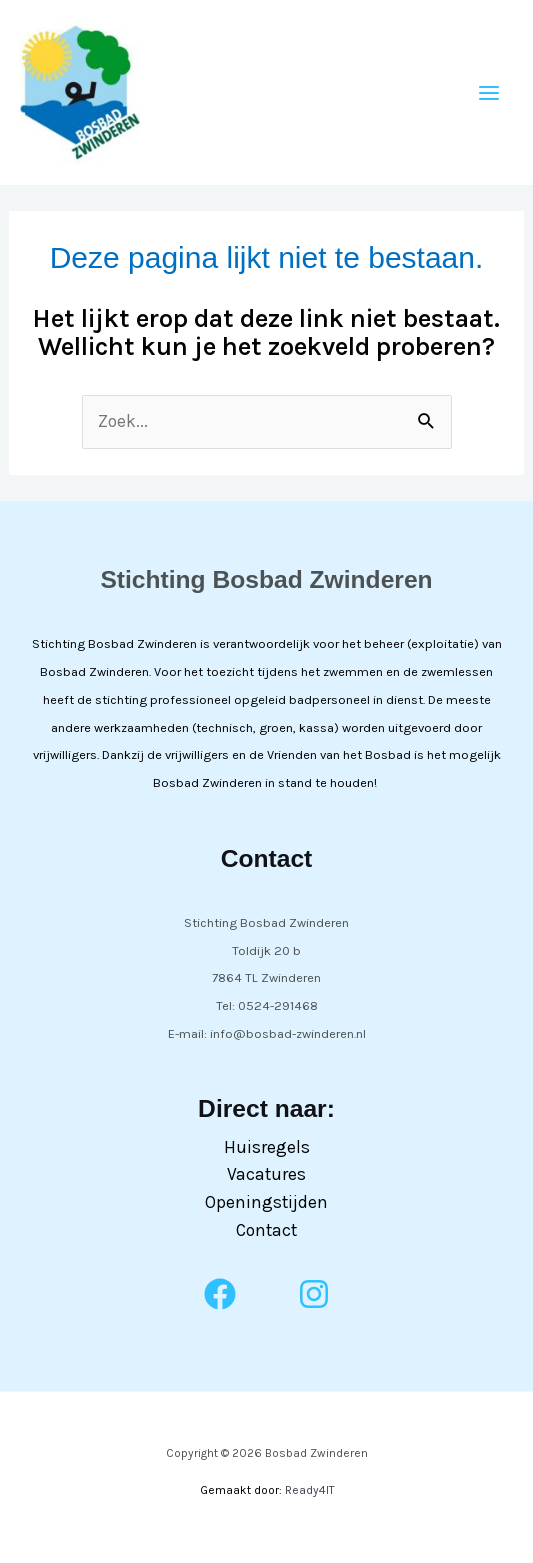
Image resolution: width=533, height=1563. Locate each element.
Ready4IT (309, 1490)
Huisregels (267, 1147)
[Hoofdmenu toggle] (489, 93)
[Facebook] (220, 1294)
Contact (266, 1230)
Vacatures (266, 1174)
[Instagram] (314, 1294)
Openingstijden (266, 1202)
